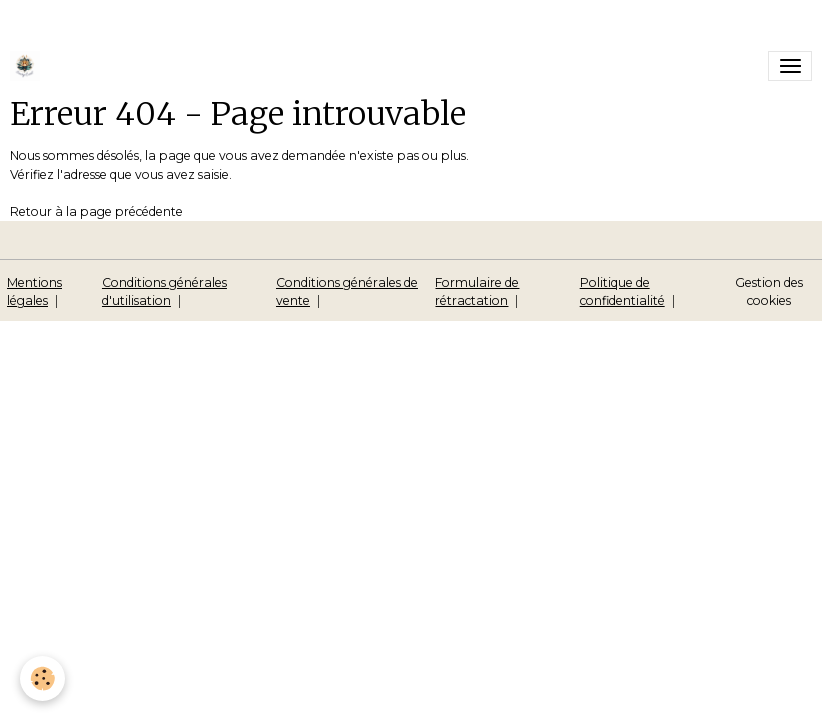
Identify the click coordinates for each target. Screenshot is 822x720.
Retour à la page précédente (96, 211)
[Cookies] (42, 678)
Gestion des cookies (769, 291)
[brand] (28, 66)
